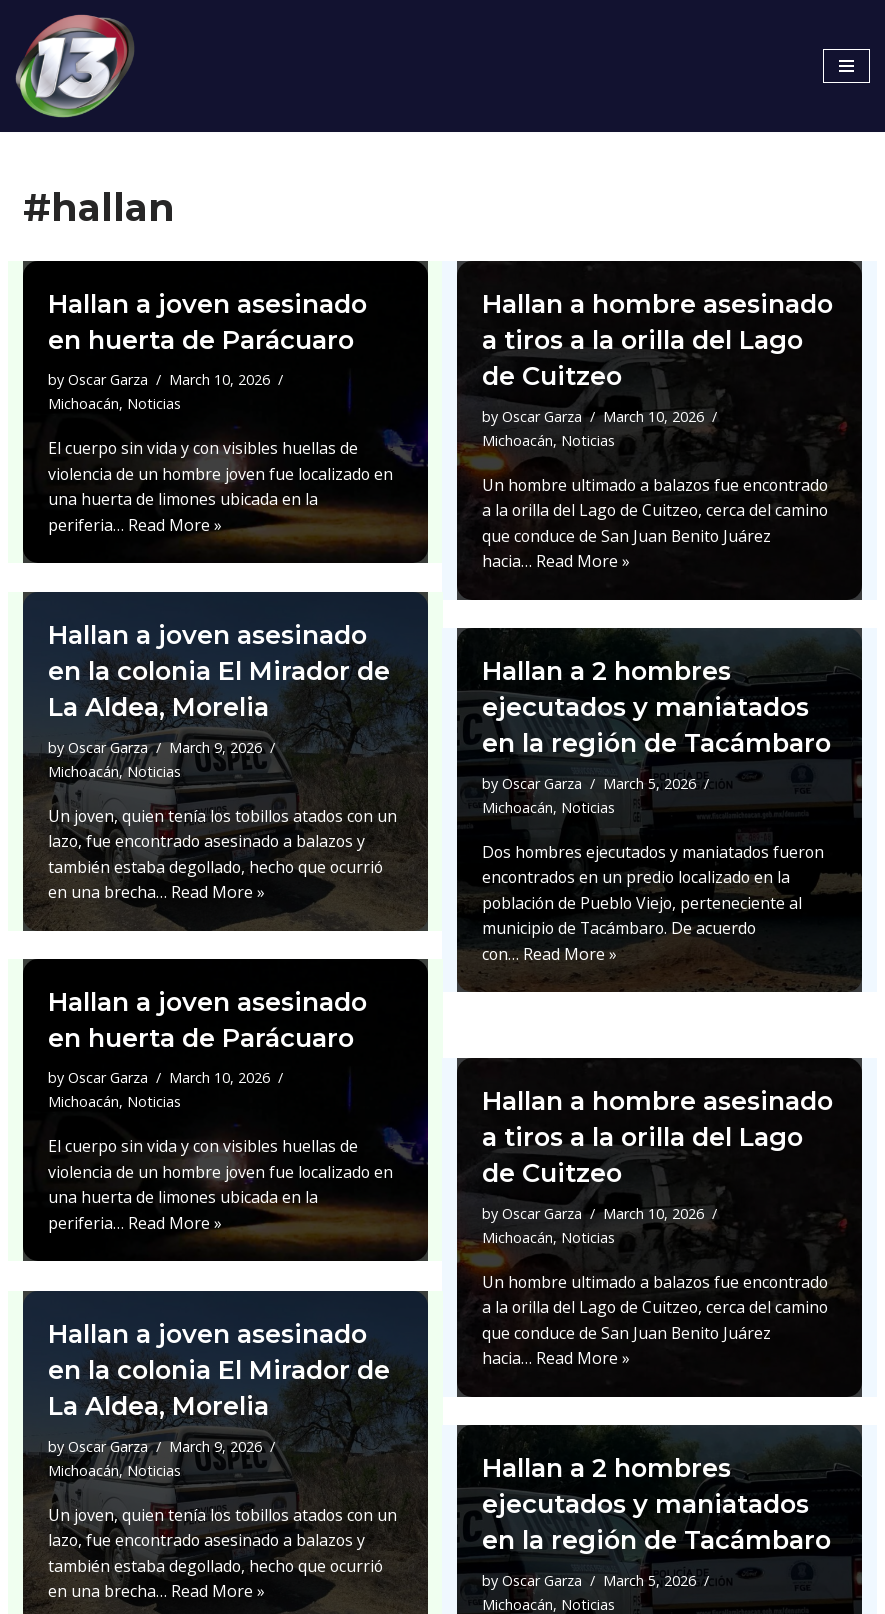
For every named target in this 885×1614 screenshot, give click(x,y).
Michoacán (83, 402)
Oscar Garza (108, 379)
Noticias (154, 402)
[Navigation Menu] (846, 66)
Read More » (175, 523)
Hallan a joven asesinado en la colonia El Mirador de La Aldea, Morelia (224, 671)
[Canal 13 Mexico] (75, 66)
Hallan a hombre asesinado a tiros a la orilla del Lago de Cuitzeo (659, 340)
